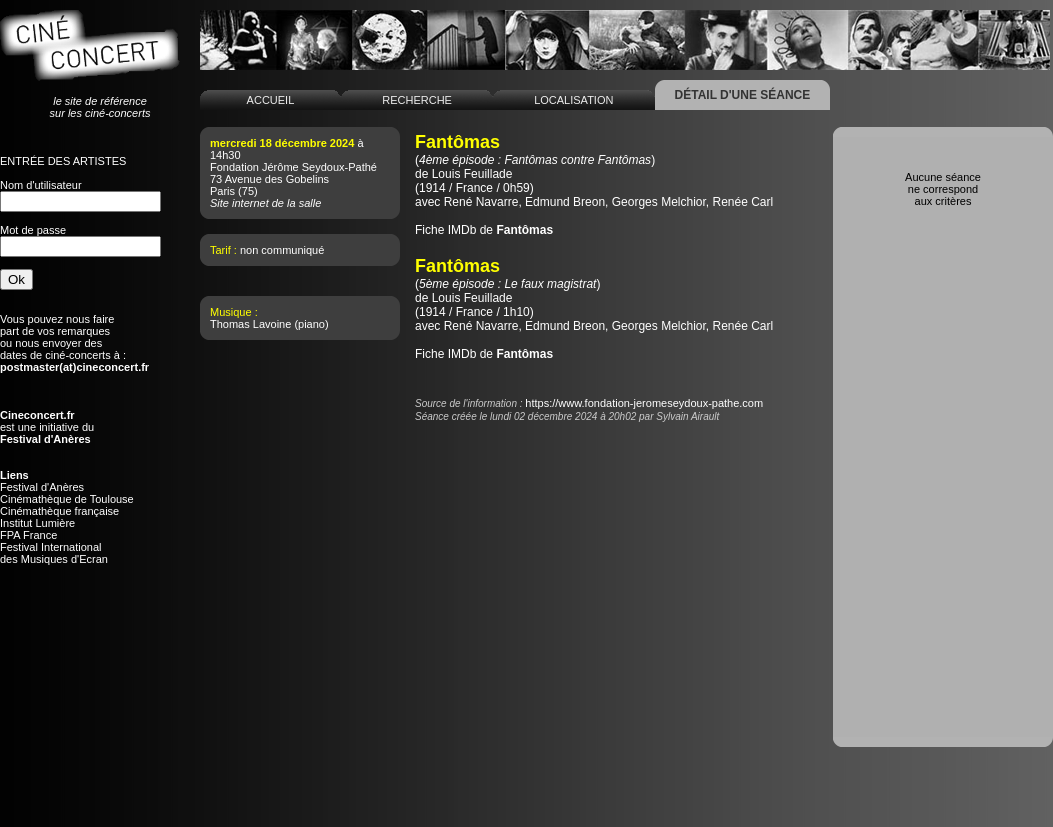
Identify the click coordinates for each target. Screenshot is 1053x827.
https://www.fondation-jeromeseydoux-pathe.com (644, 403)
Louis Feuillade (472, 174)
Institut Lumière (37, 523)
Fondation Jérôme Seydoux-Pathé (293, 167)
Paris (222, 191)
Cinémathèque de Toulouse (67, 499)
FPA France (28, 535)
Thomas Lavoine (250, 324)
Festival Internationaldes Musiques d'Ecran (54, 553)
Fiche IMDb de (484, 230)
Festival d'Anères (42, 487)
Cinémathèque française (59, 511)
